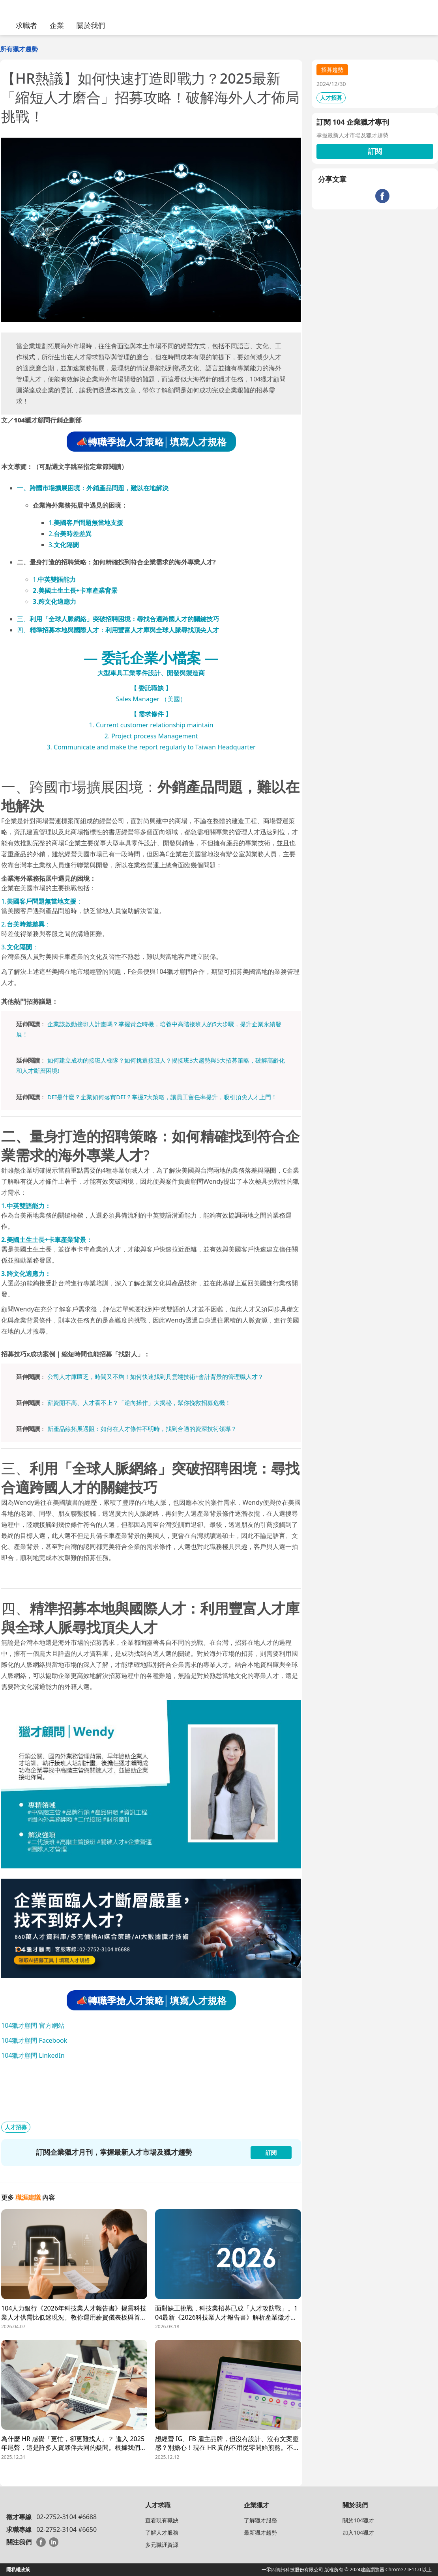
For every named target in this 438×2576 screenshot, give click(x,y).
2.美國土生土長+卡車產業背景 (75, 590)
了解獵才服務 (260, 2520)
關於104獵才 (358, 2520)
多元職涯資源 (161, 2544)
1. (86, 522)
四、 (118, 630)
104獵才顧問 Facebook (34, 2040)
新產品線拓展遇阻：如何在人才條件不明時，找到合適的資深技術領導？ (142, 1429)
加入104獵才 (358, 2532)
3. (64, 544)
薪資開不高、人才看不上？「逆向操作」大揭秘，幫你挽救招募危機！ (139, 1403)
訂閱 (375, 151)
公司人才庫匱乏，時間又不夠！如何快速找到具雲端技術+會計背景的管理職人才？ (155, 1376)
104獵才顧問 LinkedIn (33, 2055)
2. (70, 533)
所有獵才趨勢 (19, 49)
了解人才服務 (161, 2532)
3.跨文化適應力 (54, 601)
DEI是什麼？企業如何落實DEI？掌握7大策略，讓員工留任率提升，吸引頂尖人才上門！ (162, 1097)
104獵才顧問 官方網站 (32, 2025)
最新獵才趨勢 (260, 2532)
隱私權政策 (18, 2569)
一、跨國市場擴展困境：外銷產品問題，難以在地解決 (92, 488)
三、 (118, 619)
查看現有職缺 (161, 2520)
